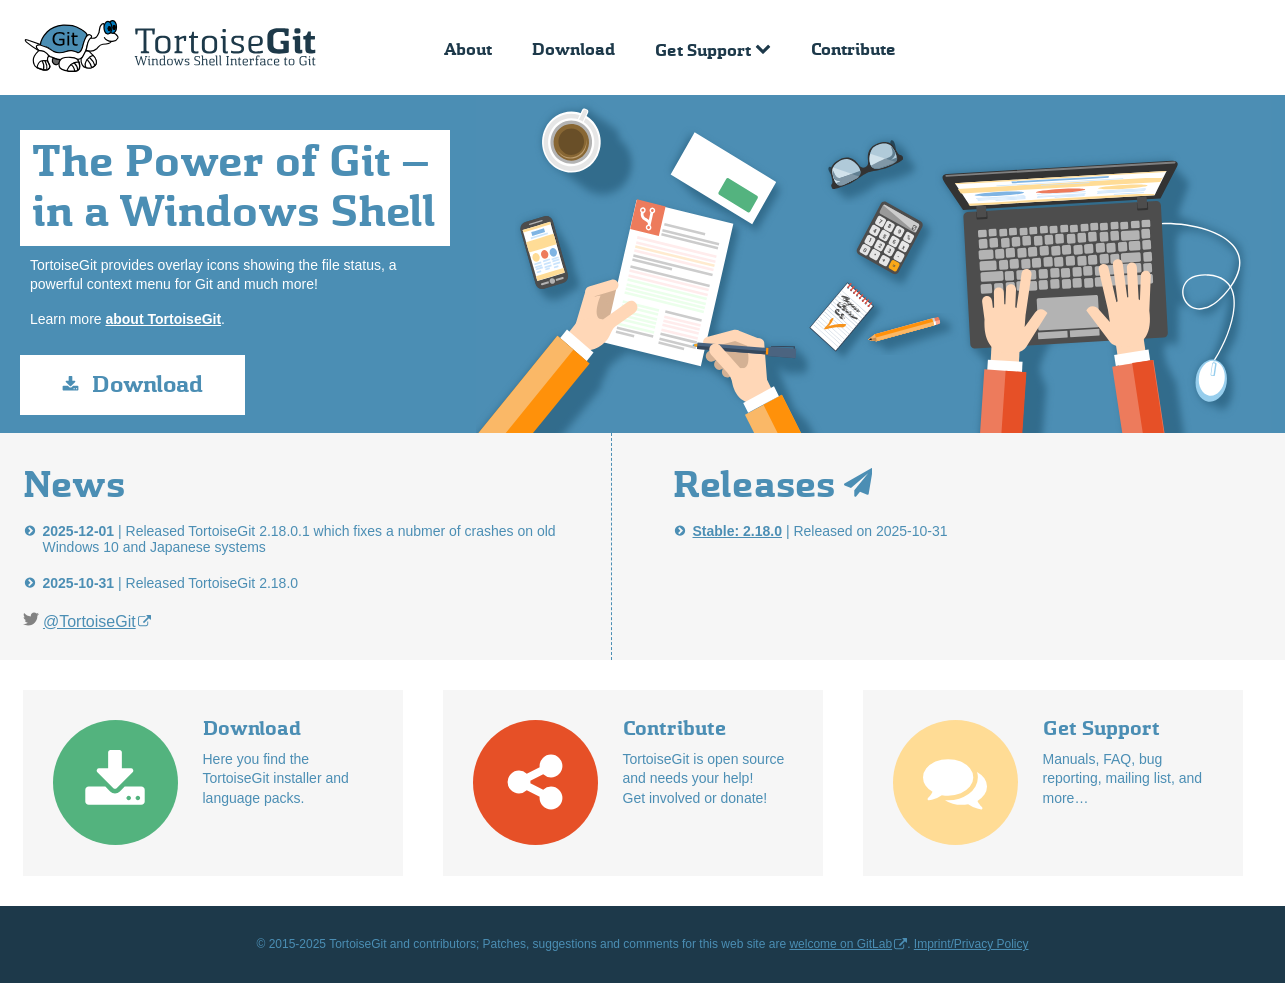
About (468, 50)
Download (573, 50)
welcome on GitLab (840, 944)
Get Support (703, 51)
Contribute (853, 50)
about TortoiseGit (163, 319)
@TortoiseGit (89, 621)
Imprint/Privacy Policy (971, 944)
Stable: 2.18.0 (738, 531)
